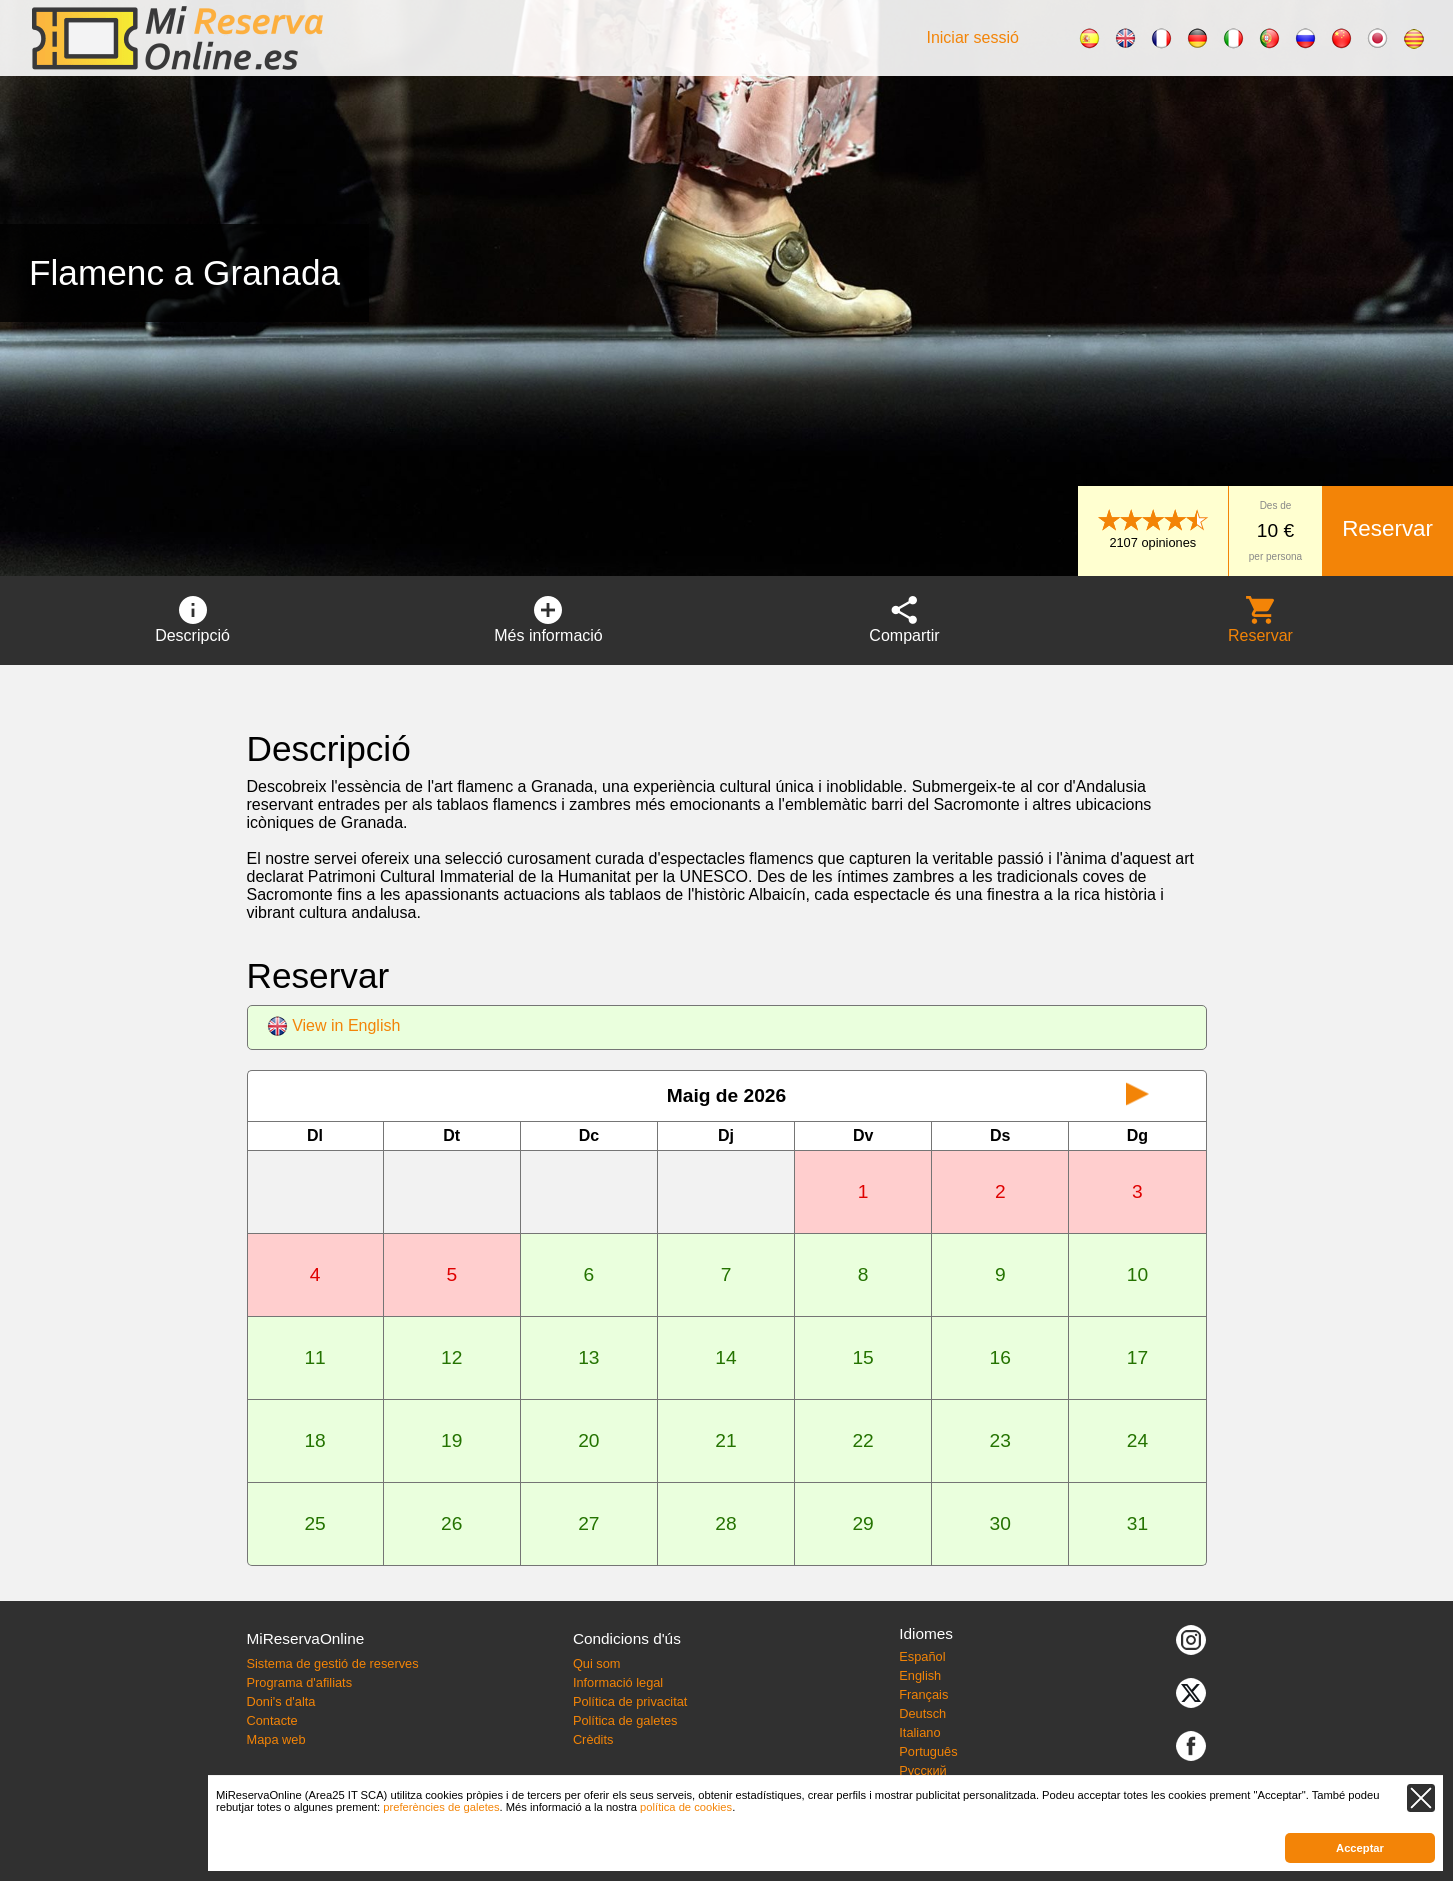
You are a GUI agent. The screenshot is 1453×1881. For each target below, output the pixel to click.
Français (923, 1694)
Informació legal (618, 1682)
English (920, 1675)
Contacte (271, 1720)
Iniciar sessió (972, 37)
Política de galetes (625, 1720)
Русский (922, 1770)
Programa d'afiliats (299, 1682)
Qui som (597, 1663)
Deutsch (922, 1713)
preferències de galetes (441, 1807)
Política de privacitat (630, 1701)
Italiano (919, 1732)
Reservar (1387, 528)
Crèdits (593, 1739)
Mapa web (275, 1739)
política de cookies (686, 1807)
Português (928, 1751)
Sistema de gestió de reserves (332, 1663)
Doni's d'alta (280, 1701)
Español (922, 1656)
